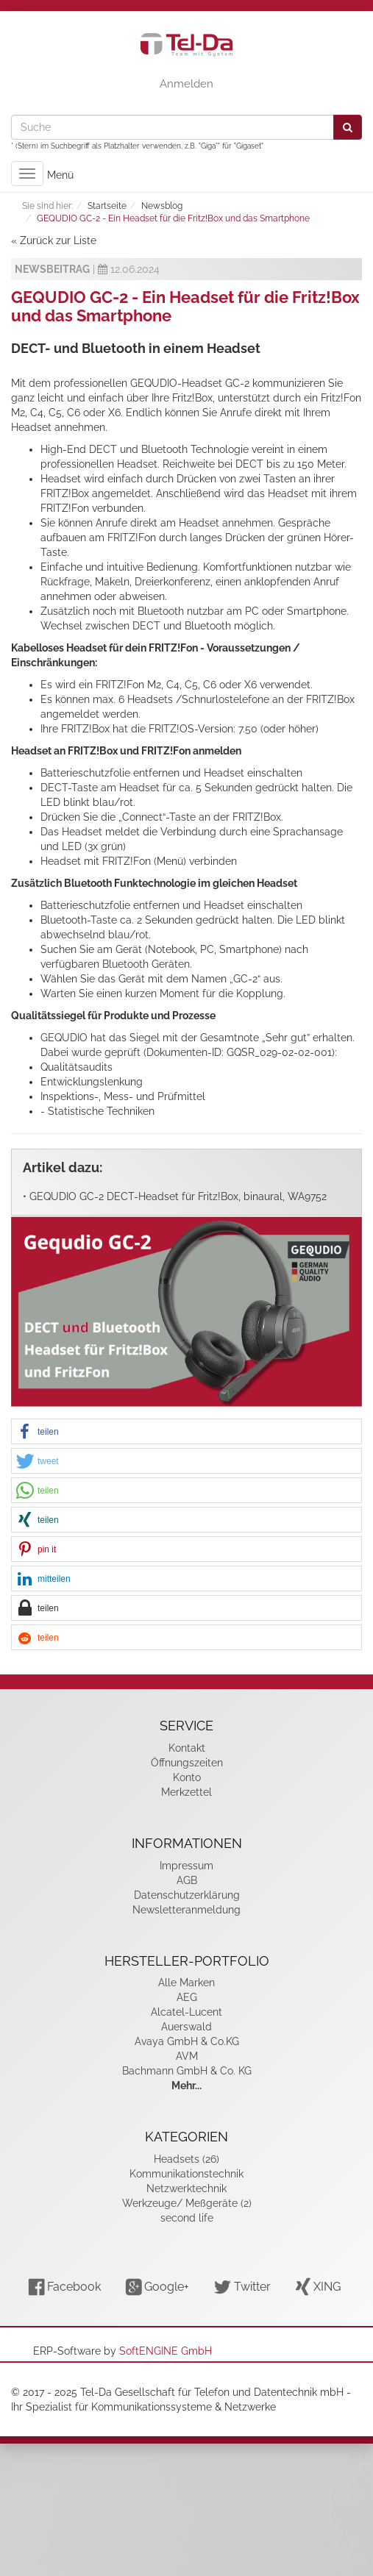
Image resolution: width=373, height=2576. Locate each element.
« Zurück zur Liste (53, 240)
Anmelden (186, 83)
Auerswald (186, 2027)
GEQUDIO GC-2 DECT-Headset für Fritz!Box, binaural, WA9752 (178, 1196)
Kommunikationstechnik (186, 2174)
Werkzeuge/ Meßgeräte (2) (187, 2203)
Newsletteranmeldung (186, 1910)
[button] (186, 1432)
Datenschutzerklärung (187, 1895)
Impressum (186, 1866)
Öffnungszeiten (187, 1763)
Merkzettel (186, 1792)
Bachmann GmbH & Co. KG (187, 2071)
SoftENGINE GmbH (165, 2351)
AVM (187, 2056)
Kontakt (186, 1748)
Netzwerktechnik (186, 2188)
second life (186, 2218)
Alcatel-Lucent (186, 2012)
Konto (187, 1777)
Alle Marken (186, 1982)
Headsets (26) (186, 2159)
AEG (187, 1997)
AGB (187, 1880)
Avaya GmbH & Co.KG (187, 2041)
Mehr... (186, 2085)
